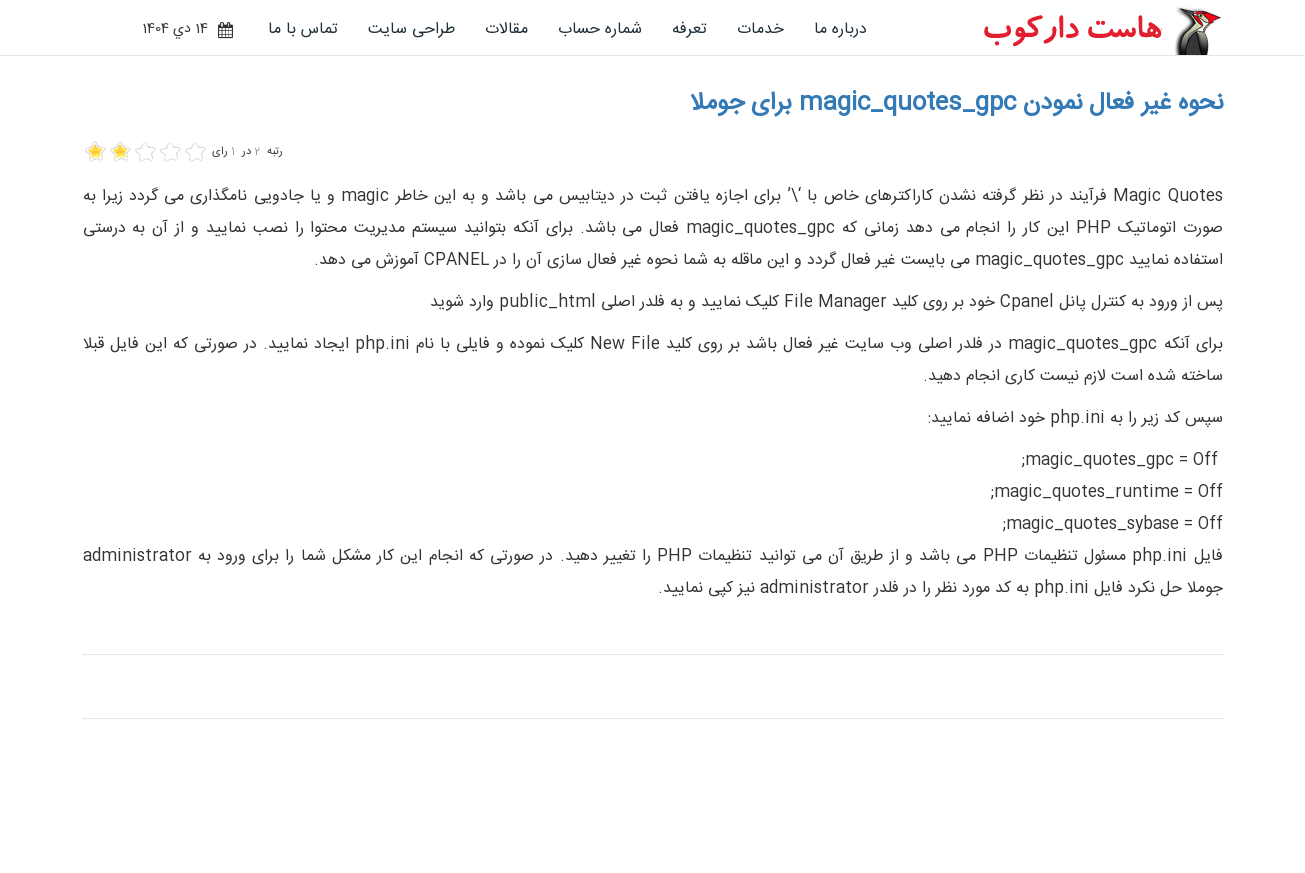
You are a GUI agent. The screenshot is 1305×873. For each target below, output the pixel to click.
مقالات (506, 29)
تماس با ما (303, 29)
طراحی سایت (411, 29)
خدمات (760, 29)
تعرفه (689, 29)
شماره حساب (600, 29)
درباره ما (840, 29)
